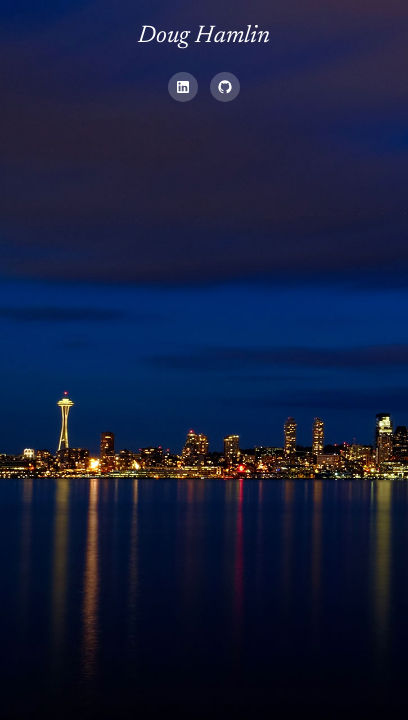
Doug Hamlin (204, 36)
